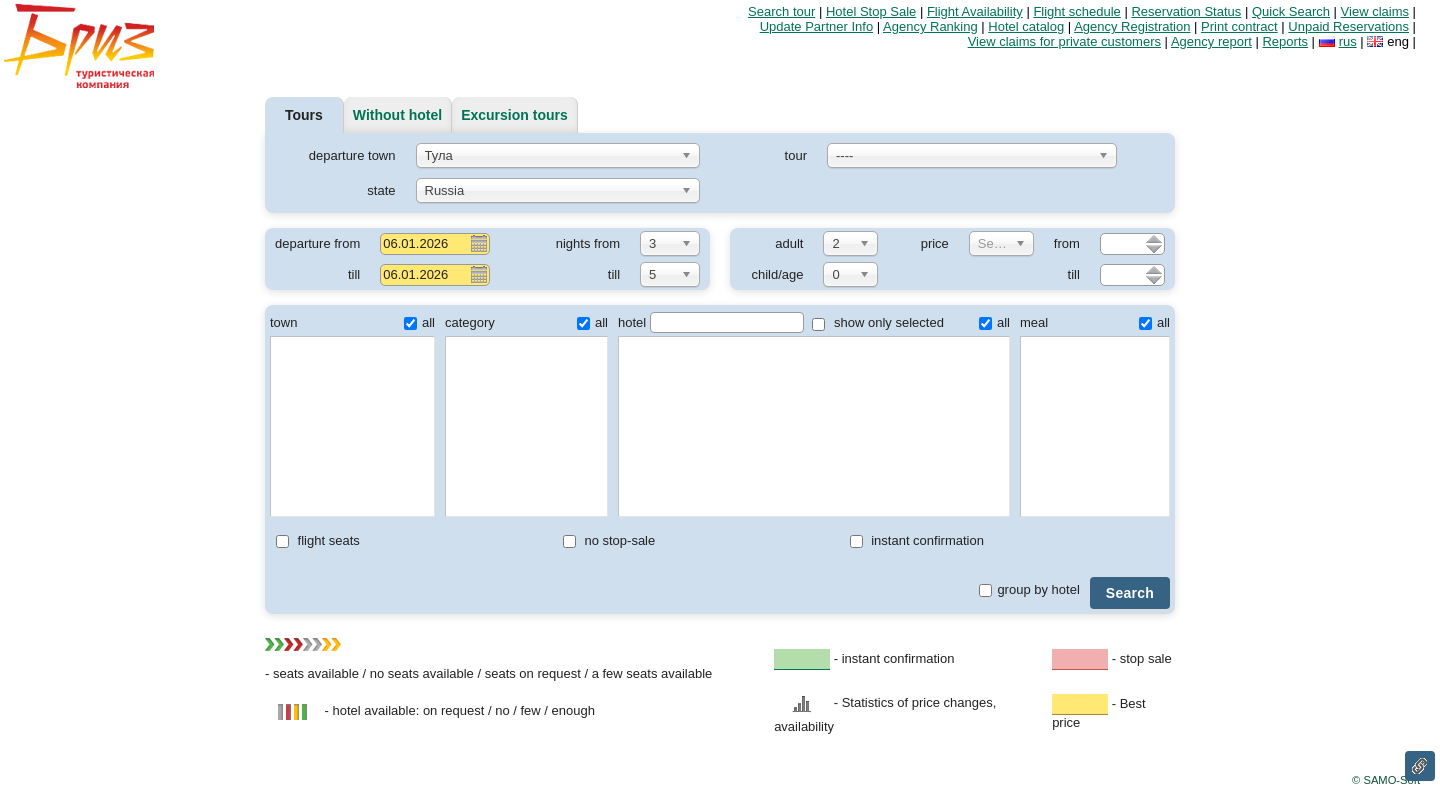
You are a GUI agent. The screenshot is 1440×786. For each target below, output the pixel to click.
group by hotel (1029, 589)
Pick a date (478, 243)
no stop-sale (609, 540)
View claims (1375, 11)
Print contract (1239, 26)
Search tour (781, 11)
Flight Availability (975, 11)
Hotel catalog (1026, 26)
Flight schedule (1076, 11)
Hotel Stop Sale (871, 11)
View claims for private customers (1064, 41)
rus (1348, 41)
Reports (1285, 41)
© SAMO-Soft (1386, 780)
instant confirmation (917, 540)
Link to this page (1420, 766)
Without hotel (397, 115)
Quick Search (1291, 11)
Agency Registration (1132, 26)
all (419, 322)
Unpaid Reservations (1348, 26)
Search (1130, 593)
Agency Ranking (930, 26)
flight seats (318, 540)
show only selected (877, 322)
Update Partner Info (816, 26)
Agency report (1211, 41)
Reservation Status (1186, 11)
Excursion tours (514, 115)
